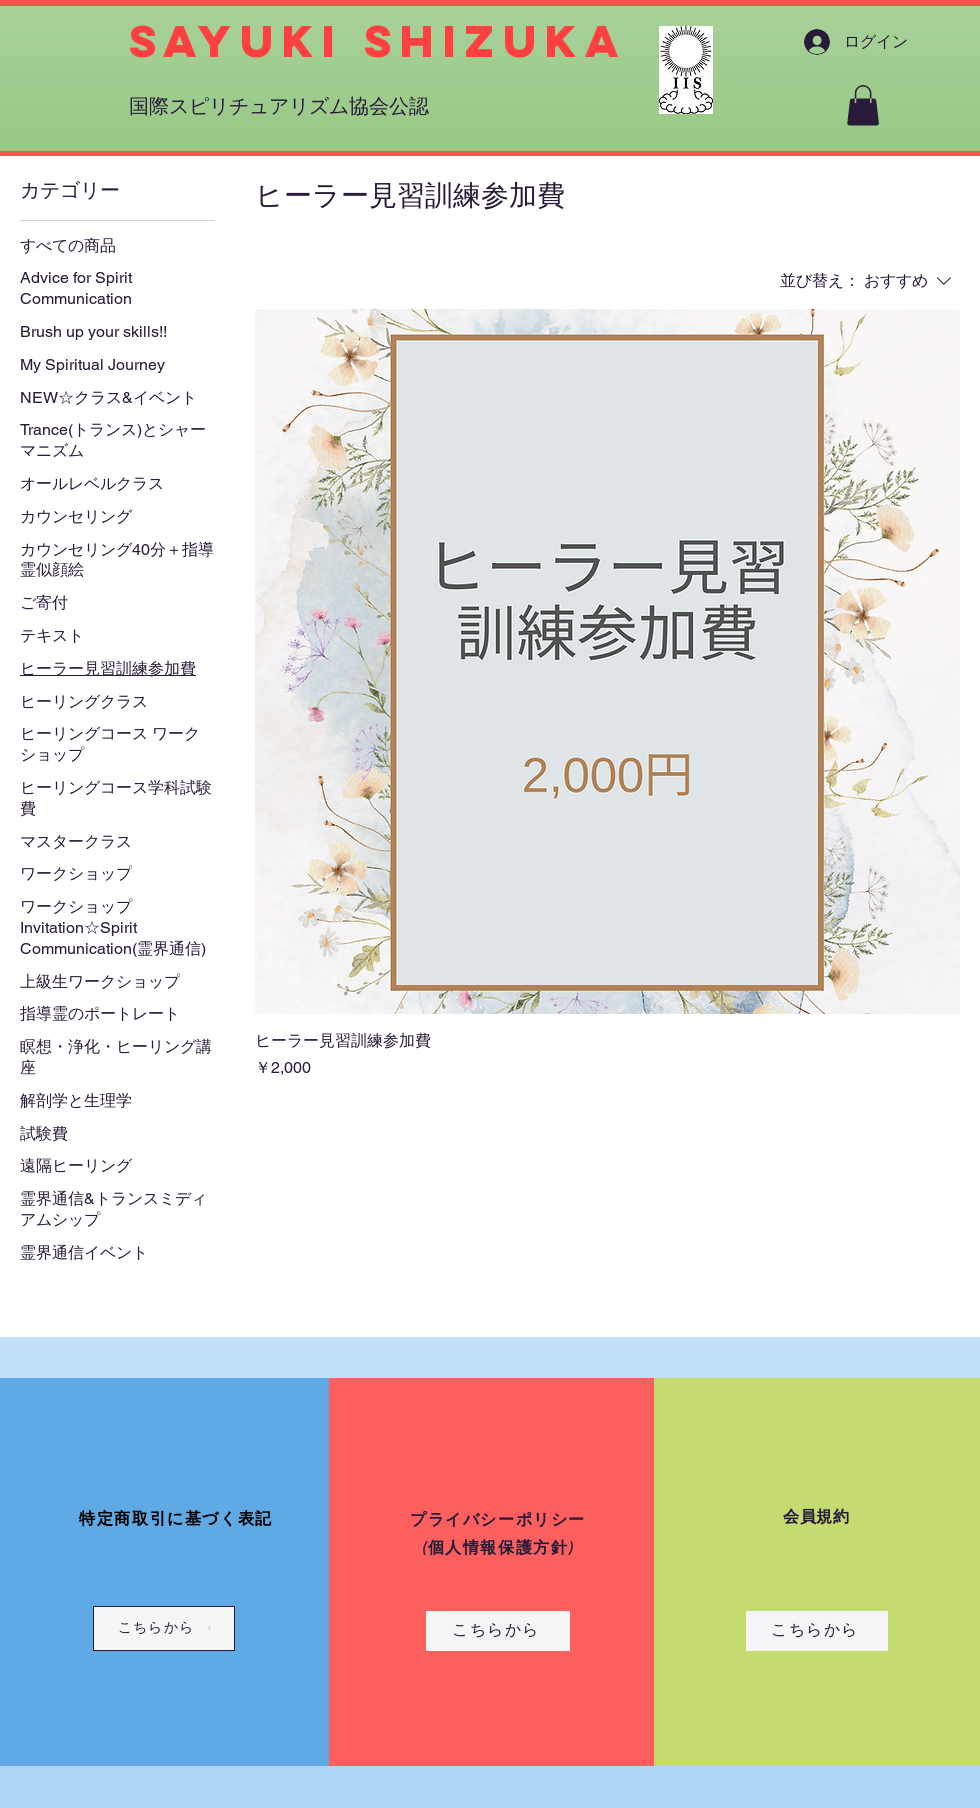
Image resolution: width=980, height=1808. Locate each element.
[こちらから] (164, 1628)
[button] (863, 105)
